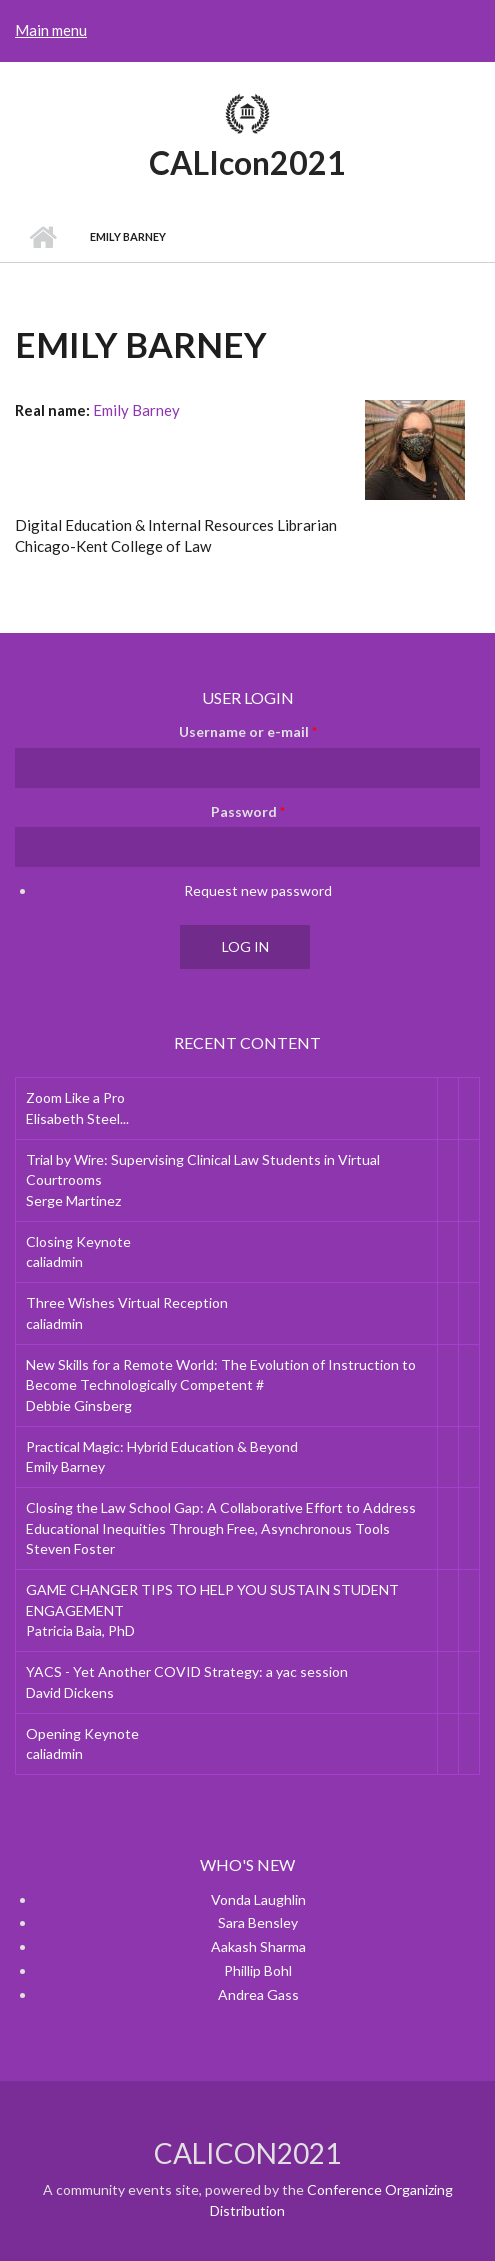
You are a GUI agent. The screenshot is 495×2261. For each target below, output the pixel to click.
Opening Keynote (82, 1733)
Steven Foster (70, 1548)
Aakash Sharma (258, 1946)
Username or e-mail (248, 731)
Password (248, 811)
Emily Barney (136, 410)
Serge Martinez (73, 1200)
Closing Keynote (78, 1241)
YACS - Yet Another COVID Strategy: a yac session (187, 1671)
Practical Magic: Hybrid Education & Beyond (162, 1446)
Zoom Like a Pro (75, 1097)
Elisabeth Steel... (77, 1118)
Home (42, 237)
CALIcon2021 (247, 162)
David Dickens (70, 1692)
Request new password (258, 890)
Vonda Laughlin (258, 1899)
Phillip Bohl (258, 1970)
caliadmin (54, 1261)
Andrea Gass (258, 1994)
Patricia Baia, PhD (80, 1630)
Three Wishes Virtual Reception (127, 1302)
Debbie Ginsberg (79, 1405)
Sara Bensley (258, 1922)
